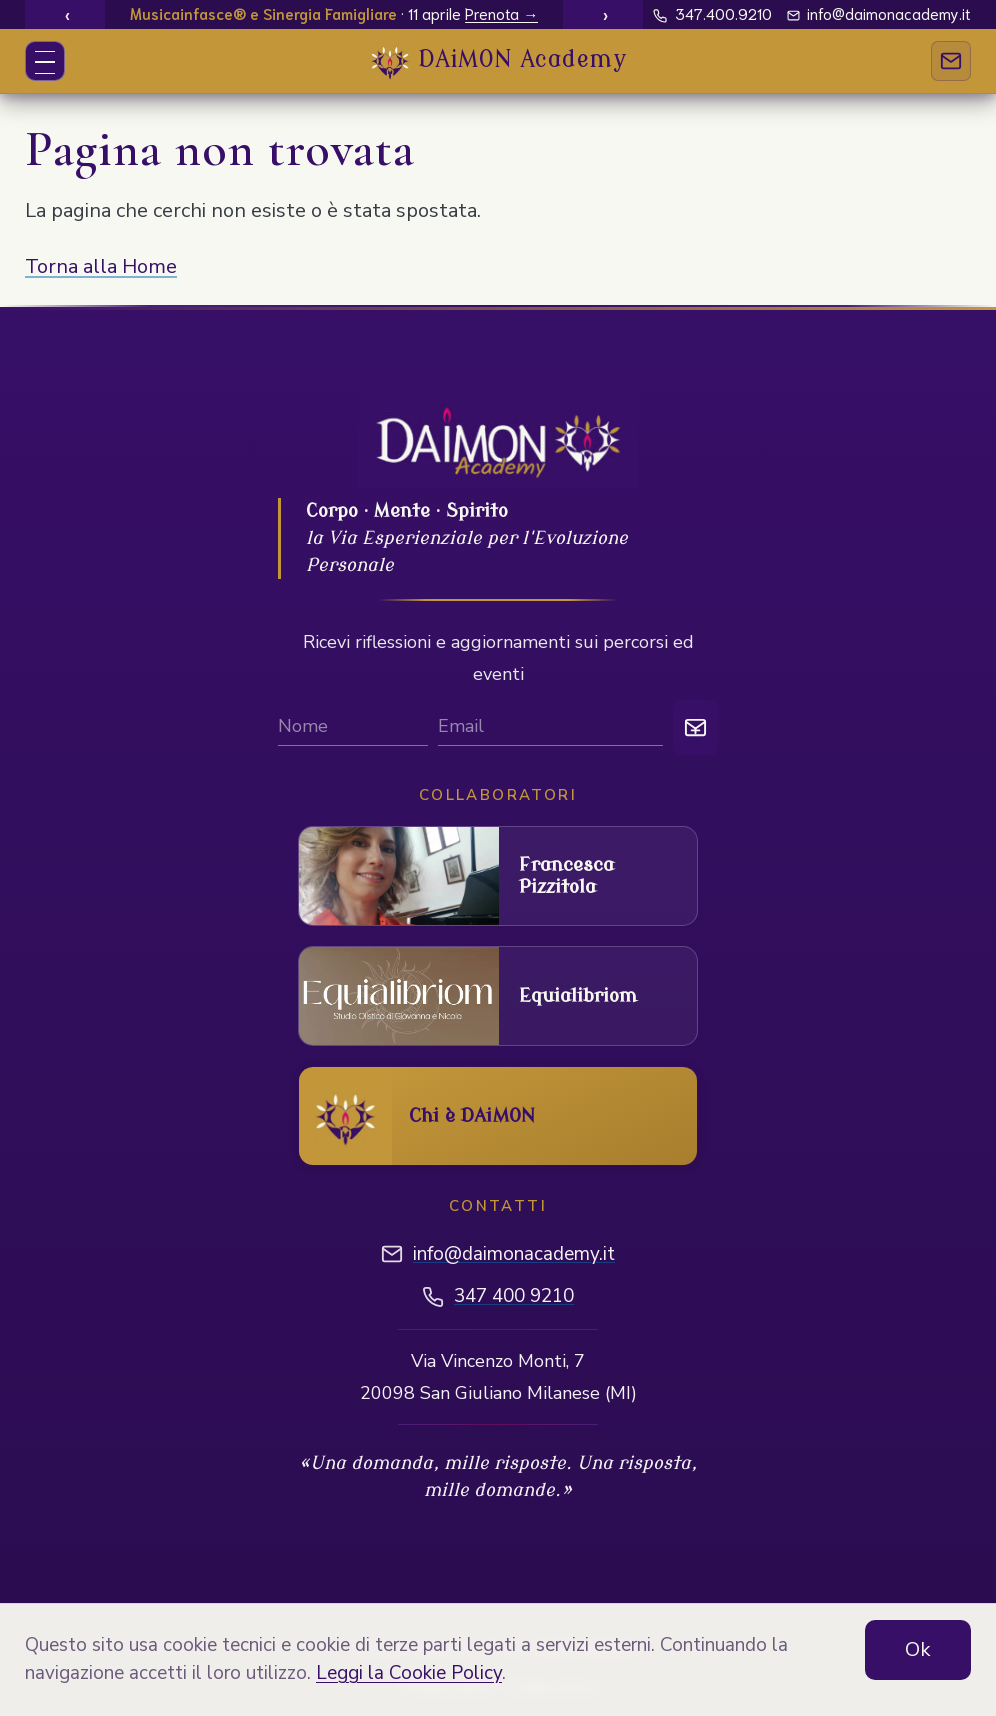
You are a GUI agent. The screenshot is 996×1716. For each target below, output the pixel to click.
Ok (918, 1649)
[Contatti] (951, 61)
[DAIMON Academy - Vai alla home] (498, 61)
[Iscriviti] (695, 727)
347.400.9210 (712, 13)
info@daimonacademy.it (879, 13)
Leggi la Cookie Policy (409, 1673)
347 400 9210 (514, 1296)
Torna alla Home (101, 266)
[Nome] (353, 728)
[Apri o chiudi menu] (45, 61)
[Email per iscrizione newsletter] (550, 728)
